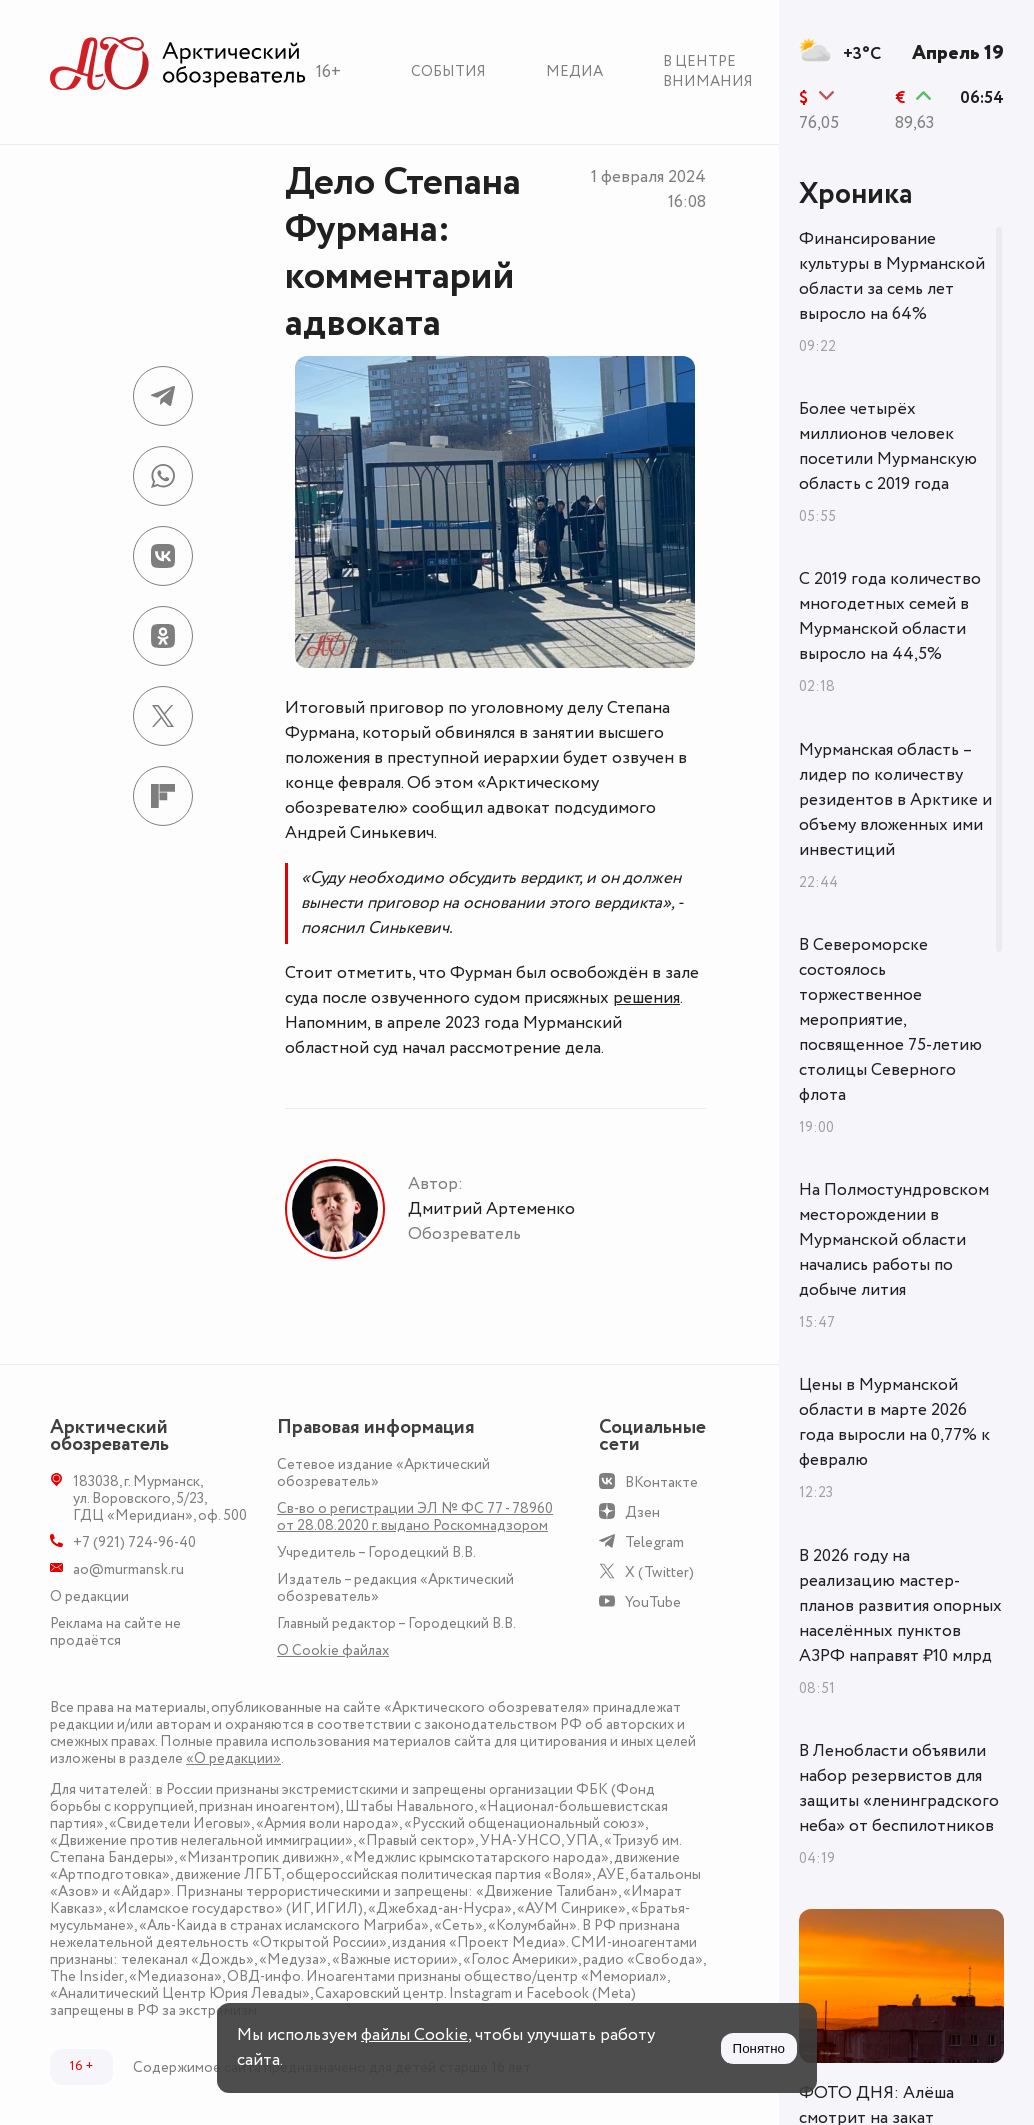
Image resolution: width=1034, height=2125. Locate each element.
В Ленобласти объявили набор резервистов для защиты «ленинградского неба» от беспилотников (899, 1788)
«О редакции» (233, 1758)
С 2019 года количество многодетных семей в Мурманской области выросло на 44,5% (890, 616)
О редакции (89, 1596)
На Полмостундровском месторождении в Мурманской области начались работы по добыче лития (894, 1240)
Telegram (654, 1542)
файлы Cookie (414, 2035)
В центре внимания (708, 71)
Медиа (574, 71)
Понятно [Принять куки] (759, 2048)
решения (646, 998)
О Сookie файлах (333, 1650)
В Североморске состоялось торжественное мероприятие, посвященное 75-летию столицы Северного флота (890, 1020)
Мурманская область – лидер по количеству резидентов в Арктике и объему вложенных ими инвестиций (895, 800)
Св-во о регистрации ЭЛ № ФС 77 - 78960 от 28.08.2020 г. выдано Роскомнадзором (415, 1517)
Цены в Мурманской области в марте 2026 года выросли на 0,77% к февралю (894, 1422)
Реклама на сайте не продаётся (115, 1632)
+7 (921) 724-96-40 (134, 1542)
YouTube (653, 1602)
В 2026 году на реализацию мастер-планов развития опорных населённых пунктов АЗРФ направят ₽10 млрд (900, 1606)
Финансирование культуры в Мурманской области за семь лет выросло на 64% (892, 276)
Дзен (642, 1512)
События (448, 71)
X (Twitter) (659, 1572)
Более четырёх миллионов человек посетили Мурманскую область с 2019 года (888, 446)
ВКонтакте (661, 1482)
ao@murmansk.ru (128, 1569)
